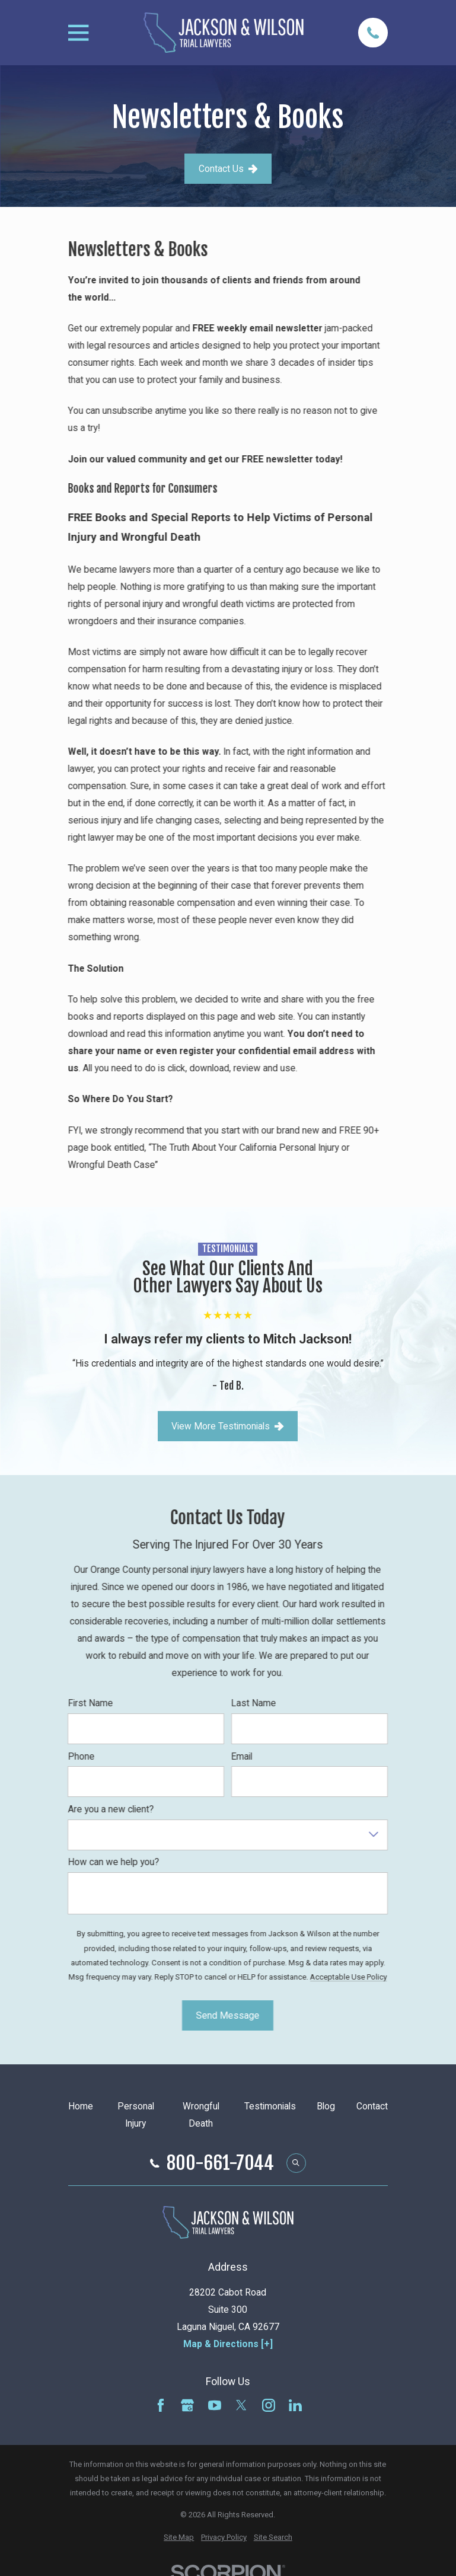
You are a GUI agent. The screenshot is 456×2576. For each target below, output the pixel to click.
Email (242, 1756)
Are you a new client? (111, 1809)
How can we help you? (114, 1862)
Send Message (228, 2015)
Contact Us (228, 168)
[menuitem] (179, 2537)
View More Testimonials (228, 1426)
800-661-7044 (220, 2163)
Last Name (253, 1703)
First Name (90, 1703)
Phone (81, 1756)
